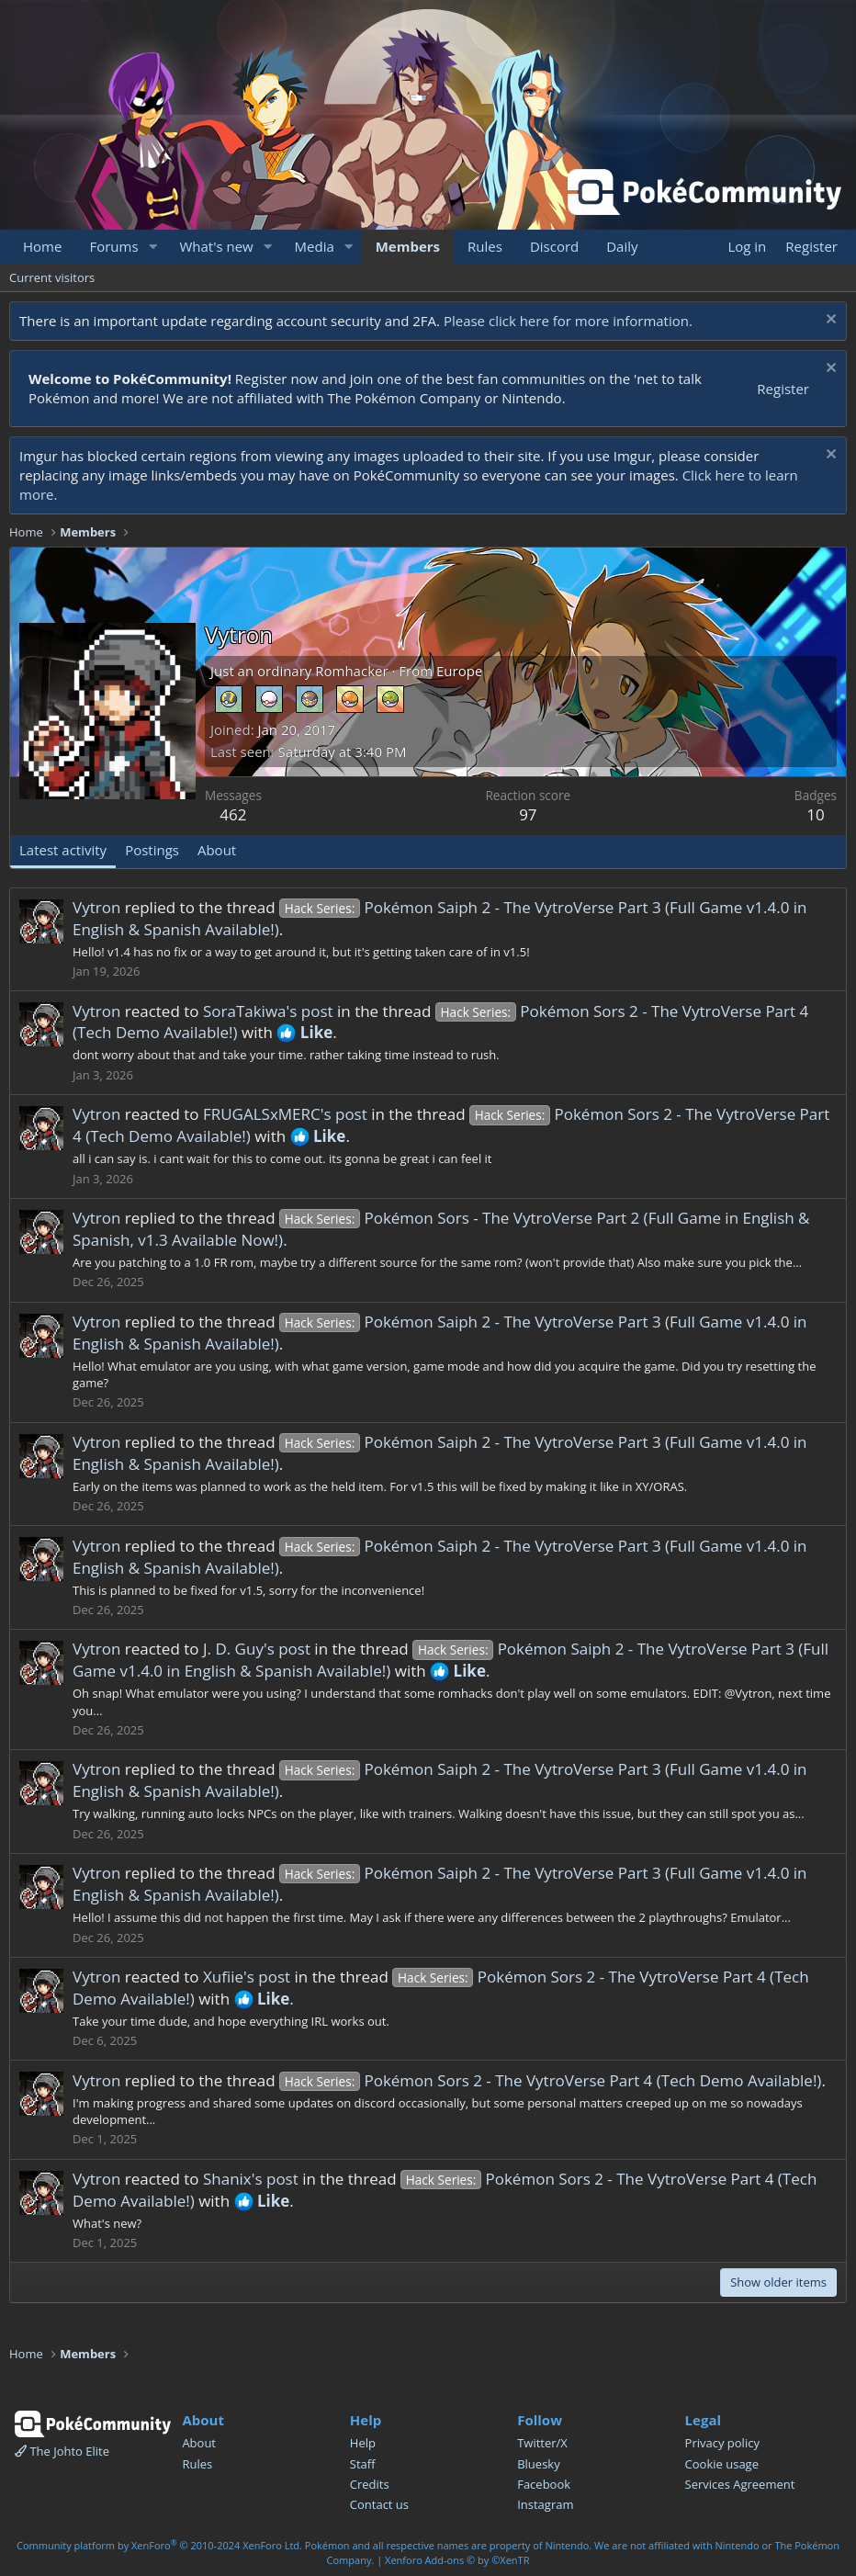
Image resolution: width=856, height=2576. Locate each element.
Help (363, 2443)
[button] (152, 247)
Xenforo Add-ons (457, 2560)
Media (314, 246)
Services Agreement (740, 2484)
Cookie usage (722, 2464)
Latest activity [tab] (63, 850)
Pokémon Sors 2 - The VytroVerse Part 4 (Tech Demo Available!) (550, 2080)
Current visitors (52, 277)
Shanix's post (250, 2178)
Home (42, 246)
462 (233, 814)
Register (783, 388)
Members (408, 246)
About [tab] (216, 850)
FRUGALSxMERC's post (285, 1113)
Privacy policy (722, 2443)
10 (815, 814)
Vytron (96, 907)
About (199, 2443)
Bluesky (538, 2464)
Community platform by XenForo (159, 2545)
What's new (216, 246)
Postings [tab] (152, 850)
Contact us (379, 2504)
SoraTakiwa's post (268, 1011)
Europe (459, 670)
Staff (363, 2464)
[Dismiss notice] (829, 321)
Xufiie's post (246, 1976)
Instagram (545, 2504)
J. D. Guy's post (256, 1648)
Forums (113, 246)
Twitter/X (542, 2443)
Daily (621, 246)
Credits (369, 2484)
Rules (484, 246)
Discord (554, 246)
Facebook (543, 2484)
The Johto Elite (62, 2451)
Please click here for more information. (568, 320)
